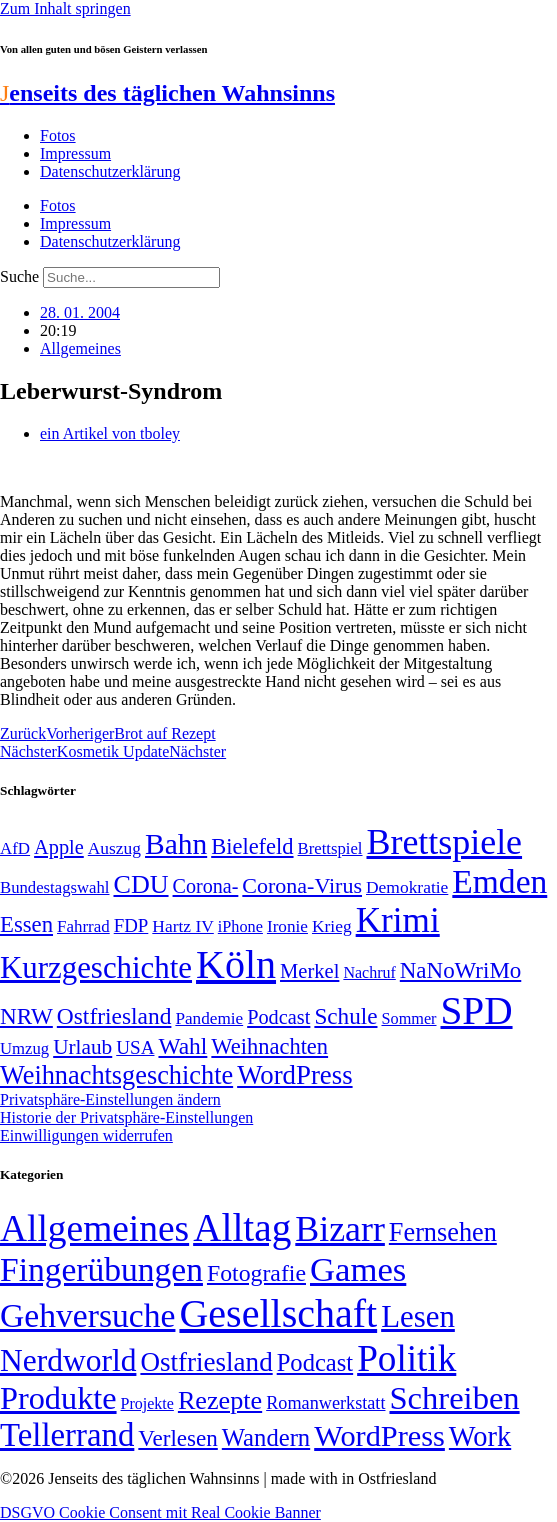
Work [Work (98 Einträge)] (480, 1436)
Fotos (58, 135)
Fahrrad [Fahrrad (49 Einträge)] (83, 926)
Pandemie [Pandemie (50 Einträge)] (209, 1018)
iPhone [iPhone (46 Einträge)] (240, 927)
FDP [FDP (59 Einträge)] (131, 925)
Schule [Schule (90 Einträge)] (345, 1016)
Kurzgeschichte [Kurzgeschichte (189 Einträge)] (96, 967)
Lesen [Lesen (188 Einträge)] (418, 1316)
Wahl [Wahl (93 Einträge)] (182, 1046)
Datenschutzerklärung (110, 171)
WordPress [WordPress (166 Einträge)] (379, 1436)
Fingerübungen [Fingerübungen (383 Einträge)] (101, 1269)
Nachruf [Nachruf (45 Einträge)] (369, 972)
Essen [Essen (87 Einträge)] (26, 924)
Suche (19, 276)
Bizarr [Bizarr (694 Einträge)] (340, 1229)
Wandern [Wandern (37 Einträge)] (266, 1437)
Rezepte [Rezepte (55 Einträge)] (220, 1400)
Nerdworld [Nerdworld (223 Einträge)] (68, 1360)
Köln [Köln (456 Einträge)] (236, 964)
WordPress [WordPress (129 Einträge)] (294, 1075)
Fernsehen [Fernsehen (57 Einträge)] (443, 1232)
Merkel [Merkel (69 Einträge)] (309, 971)
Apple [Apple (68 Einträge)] (59, 847)
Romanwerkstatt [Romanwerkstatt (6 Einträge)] (325, 1403)
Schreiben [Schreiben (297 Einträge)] (454, 1398)
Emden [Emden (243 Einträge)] (499, 881)
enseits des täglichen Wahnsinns (167, 93)
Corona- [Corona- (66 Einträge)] (206, 886)
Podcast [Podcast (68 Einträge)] (278, 1017)
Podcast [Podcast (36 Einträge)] (315, 1362)
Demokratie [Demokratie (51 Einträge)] (407, 887)
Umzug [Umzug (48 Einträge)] (24, 1048)
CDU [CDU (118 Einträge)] (140, 884)
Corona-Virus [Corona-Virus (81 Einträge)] (302, 885)
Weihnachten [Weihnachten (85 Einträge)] (269, 1046)
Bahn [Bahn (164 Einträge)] (176, 844)
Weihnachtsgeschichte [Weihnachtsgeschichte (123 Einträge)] (116, 1075)
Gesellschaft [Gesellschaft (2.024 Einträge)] (278, 1313)
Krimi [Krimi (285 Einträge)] (398, 920)
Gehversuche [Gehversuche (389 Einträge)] (87, 1315)
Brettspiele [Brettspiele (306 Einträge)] (445, 842)
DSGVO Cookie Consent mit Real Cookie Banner (160, 1512)
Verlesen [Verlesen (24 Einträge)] (177, 1438)
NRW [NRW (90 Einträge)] (26, 1016)
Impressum (75, 153)
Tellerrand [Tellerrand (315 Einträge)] (67, 1435)
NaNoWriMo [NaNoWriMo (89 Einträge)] (460, 970)
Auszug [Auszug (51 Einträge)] (114, 848)
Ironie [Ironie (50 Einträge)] (287, 926)
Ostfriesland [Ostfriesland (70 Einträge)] (206, 1362)
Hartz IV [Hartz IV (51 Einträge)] (182, 926)
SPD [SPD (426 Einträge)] (477, 1010)
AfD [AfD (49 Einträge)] (15, 848)
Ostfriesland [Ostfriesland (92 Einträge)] (114, 1016)
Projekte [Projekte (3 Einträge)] (147, 1403)
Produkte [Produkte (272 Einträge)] (58, 1398)
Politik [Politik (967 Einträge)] (406, 1358)
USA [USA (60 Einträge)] (135, 1047)
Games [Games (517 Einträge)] (358, 1269)
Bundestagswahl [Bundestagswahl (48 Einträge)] (54, 887)
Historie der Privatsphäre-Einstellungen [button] (126, 1117)
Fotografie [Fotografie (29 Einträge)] (256, 1273)
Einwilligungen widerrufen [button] (86, 1135)
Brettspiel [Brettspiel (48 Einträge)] (330, 848)
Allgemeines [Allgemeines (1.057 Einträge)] (94, 1228)
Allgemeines (80, 348)
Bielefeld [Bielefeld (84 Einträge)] (252, 846)
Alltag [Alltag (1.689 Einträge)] (242, 1227)
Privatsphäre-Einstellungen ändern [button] (110, 1099)
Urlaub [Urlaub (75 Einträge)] (82, 1047)
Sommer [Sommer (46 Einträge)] (408, 1019)
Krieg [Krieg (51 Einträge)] (332, 926)
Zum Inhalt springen (65, 8)
